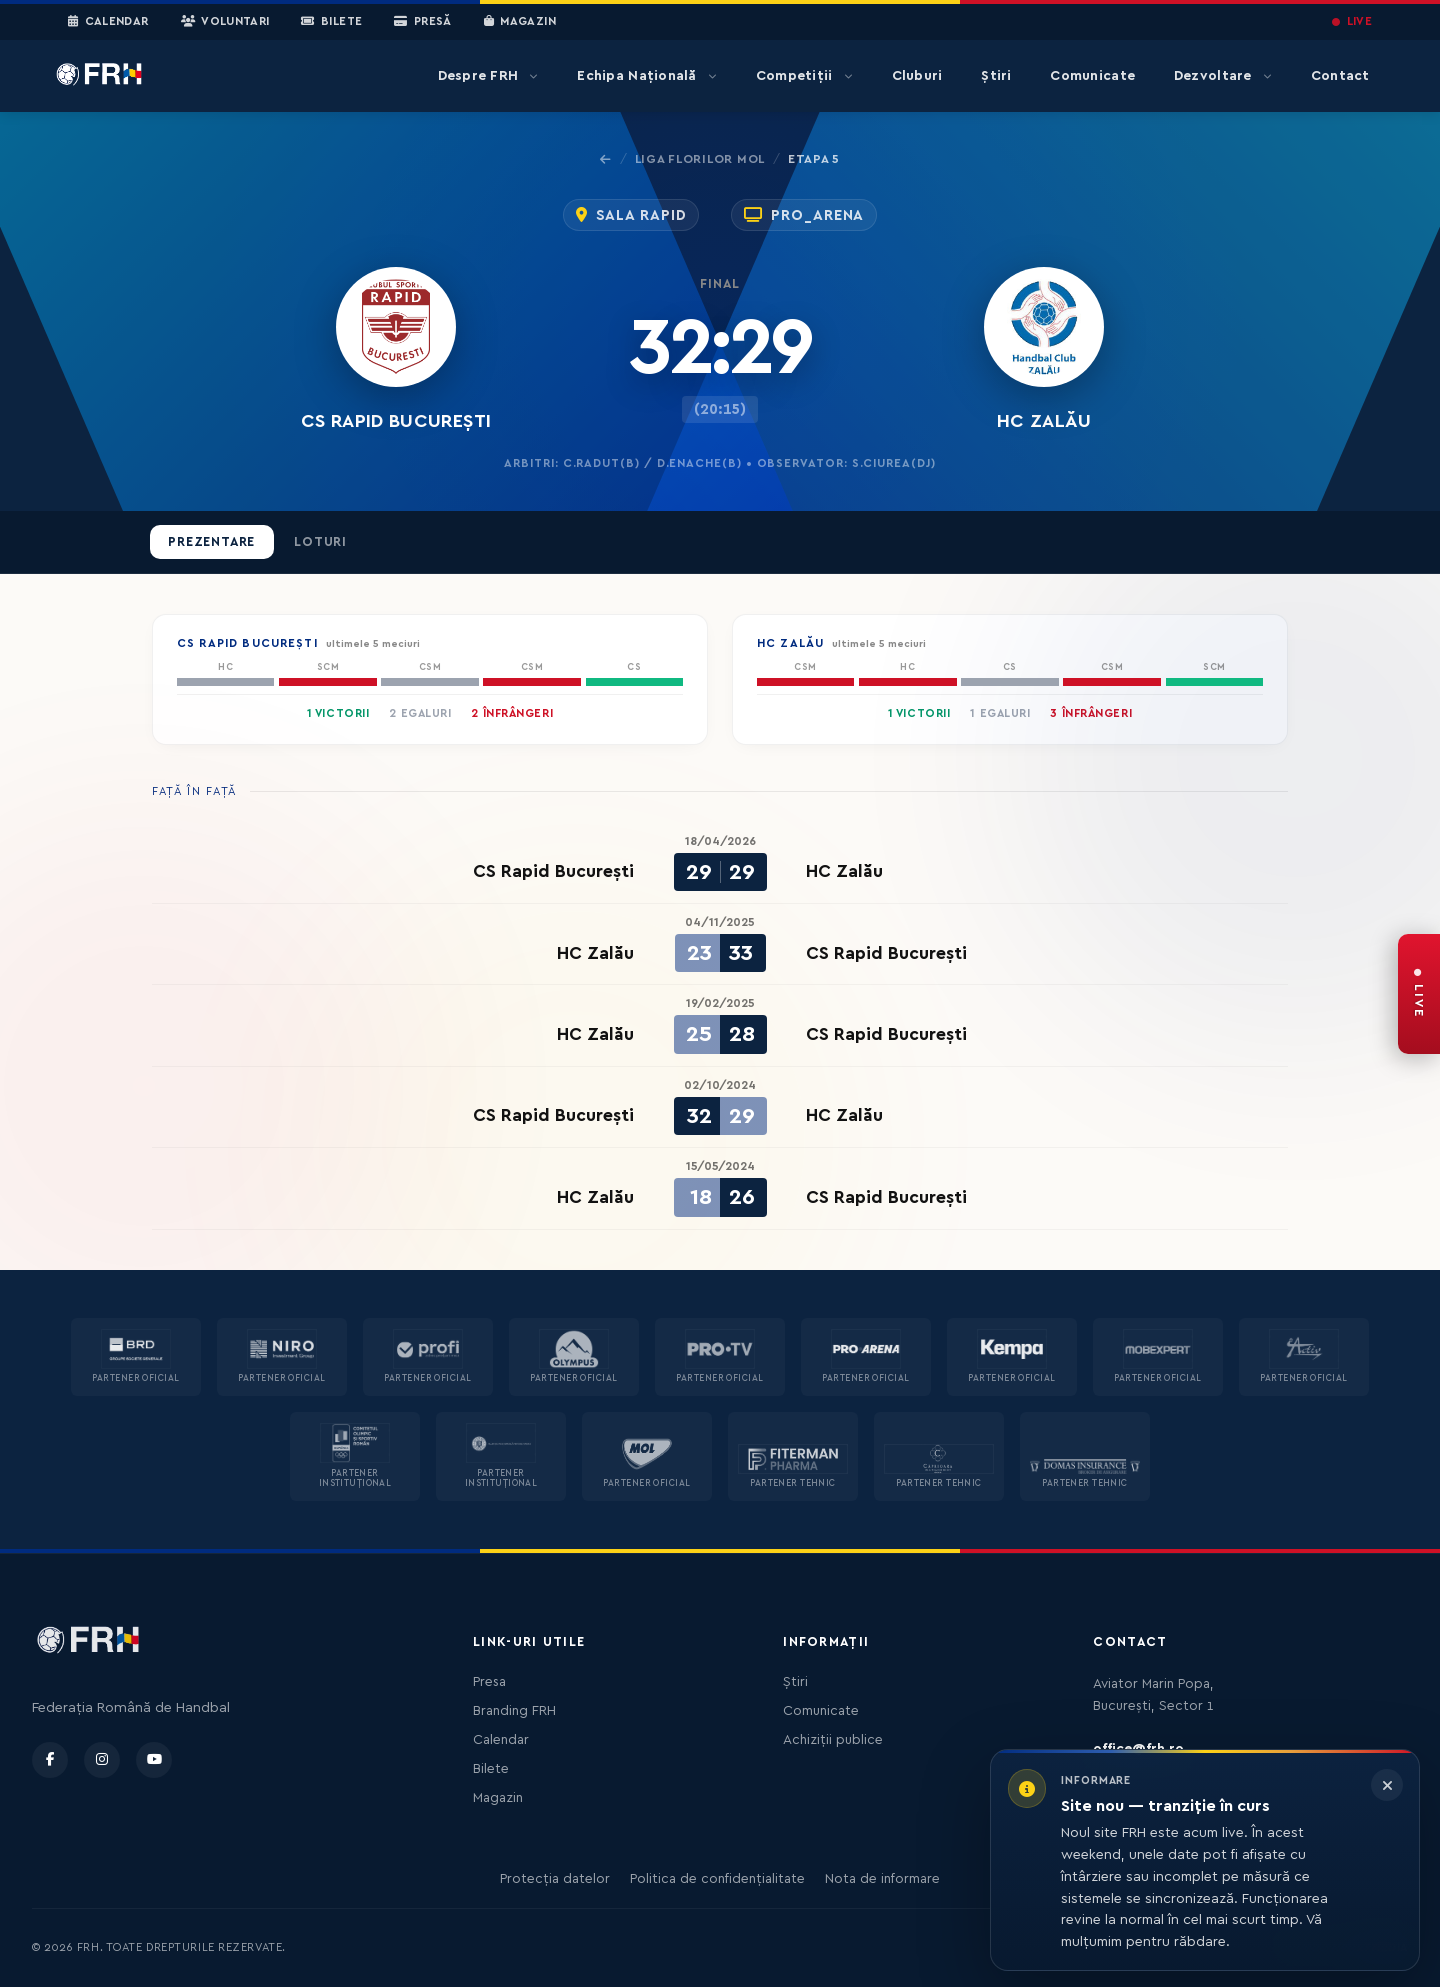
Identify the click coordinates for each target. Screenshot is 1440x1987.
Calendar (108, 22)
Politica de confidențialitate (717, 1879)
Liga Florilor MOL (700, 159)
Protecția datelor (555, 1879)
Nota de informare (882, 1879)
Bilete (331, 22)
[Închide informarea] (1387, 1785)
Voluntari (225, 22)
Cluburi (917, 76)
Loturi (320, 542)
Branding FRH (514, 1711)
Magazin (520, 22)
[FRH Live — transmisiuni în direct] (1419, 994)
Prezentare (211, 542)
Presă (422, 22)
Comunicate (1092, 76)
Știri (996, 76)
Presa (489, 1682)
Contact (1340, 76)
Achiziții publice (833, 1740)
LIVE (1352, 21)
